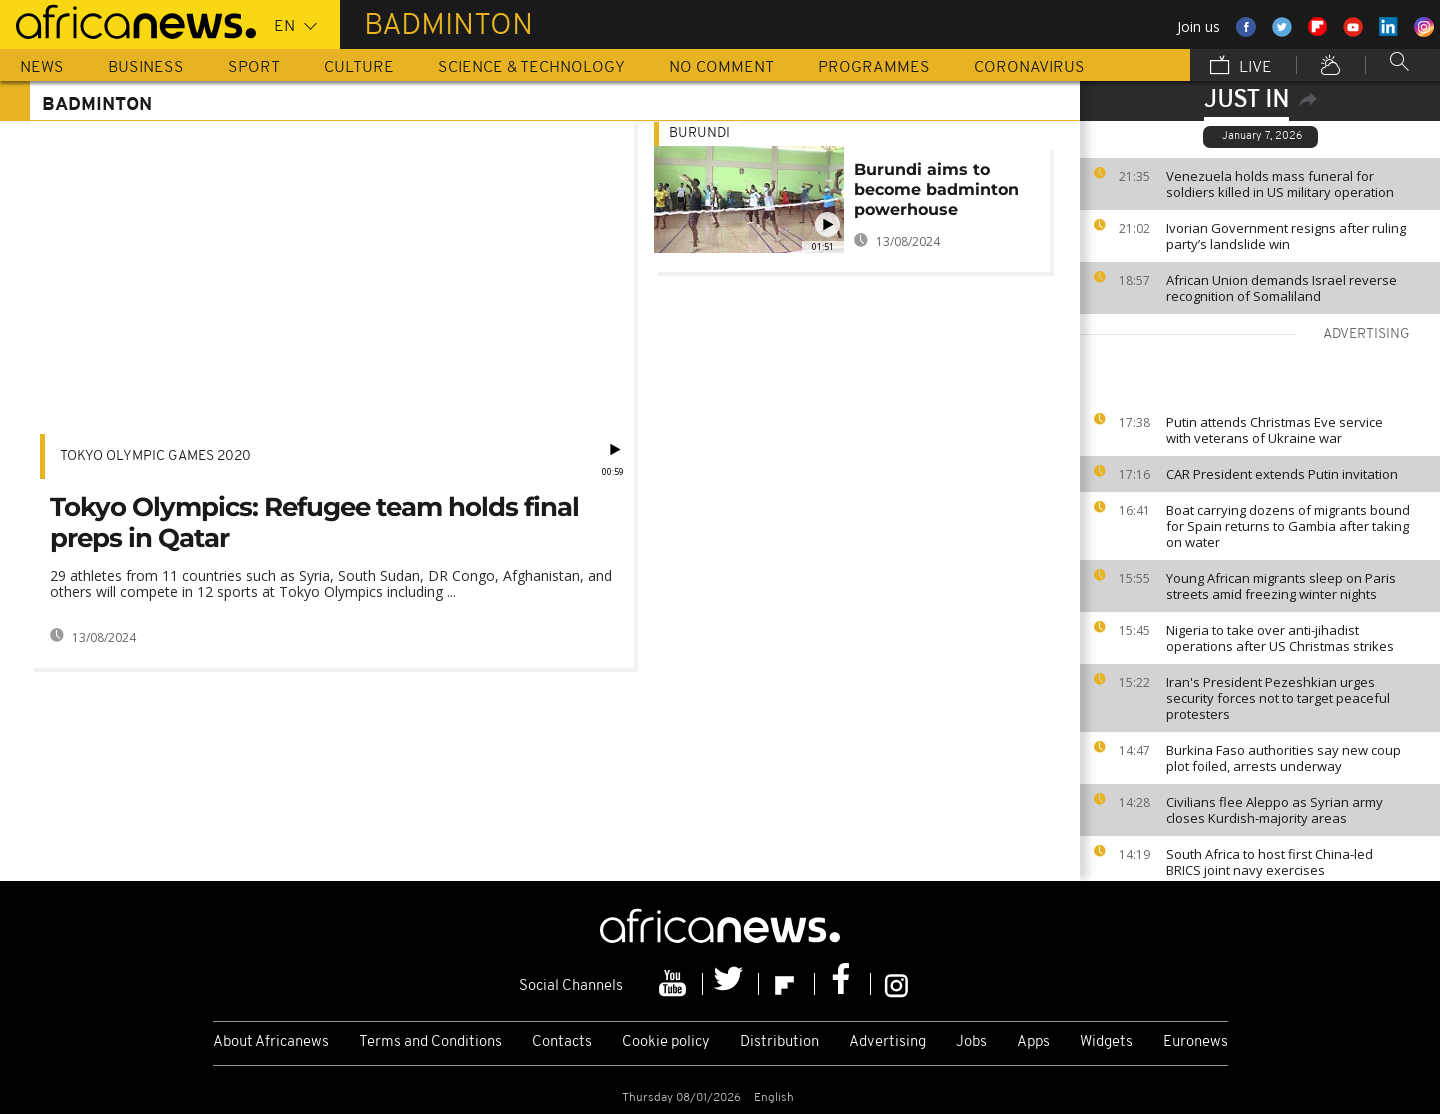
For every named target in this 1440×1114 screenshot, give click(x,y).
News (42, 68)
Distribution (779, 1042)
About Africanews (271, 1042)
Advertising (887, 1042)
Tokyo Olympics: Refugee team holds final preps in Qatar (314, 522)
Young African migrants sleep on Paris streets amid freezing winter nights (1281, 586)
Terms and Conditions (430, 1042)
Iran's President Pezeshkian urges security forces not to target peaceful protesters (1278, 698)
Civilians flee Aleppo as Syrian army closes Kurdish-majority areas (1274, 810)
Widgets (1106, 1042)
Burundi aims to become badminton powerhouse (936, 189)
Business (146, 68)
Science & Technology (531, 68)
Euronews (1195, 1042)
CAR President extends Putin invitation (1282, 474)
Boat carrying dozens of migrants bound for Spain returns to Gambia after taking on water (1288, 526)
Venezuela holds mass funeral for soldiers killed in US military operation (1280, 184)
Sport (254, 68)
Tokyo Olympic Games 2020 (155, 456)
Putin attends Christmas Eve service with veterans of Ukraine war (1274, 430)
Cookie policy (666, 1042)
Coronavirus (1029, 68)
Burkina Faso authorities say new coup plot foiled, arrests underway (1283, 758)
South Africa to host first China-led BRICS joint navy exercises (1269, 862)
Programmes (874, 68)
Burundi (699, 133)
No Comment (721, 68)
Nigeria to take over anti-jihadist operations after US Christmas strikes (1280, 638)
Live (1241, 67)
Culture (359, 68)
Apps (1033, 1042)
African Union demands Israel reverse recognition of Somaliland (1281, 288)
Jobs (971, 1042)
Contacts (562, 1042)
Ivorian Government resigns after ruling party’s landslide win (1286, 236)
